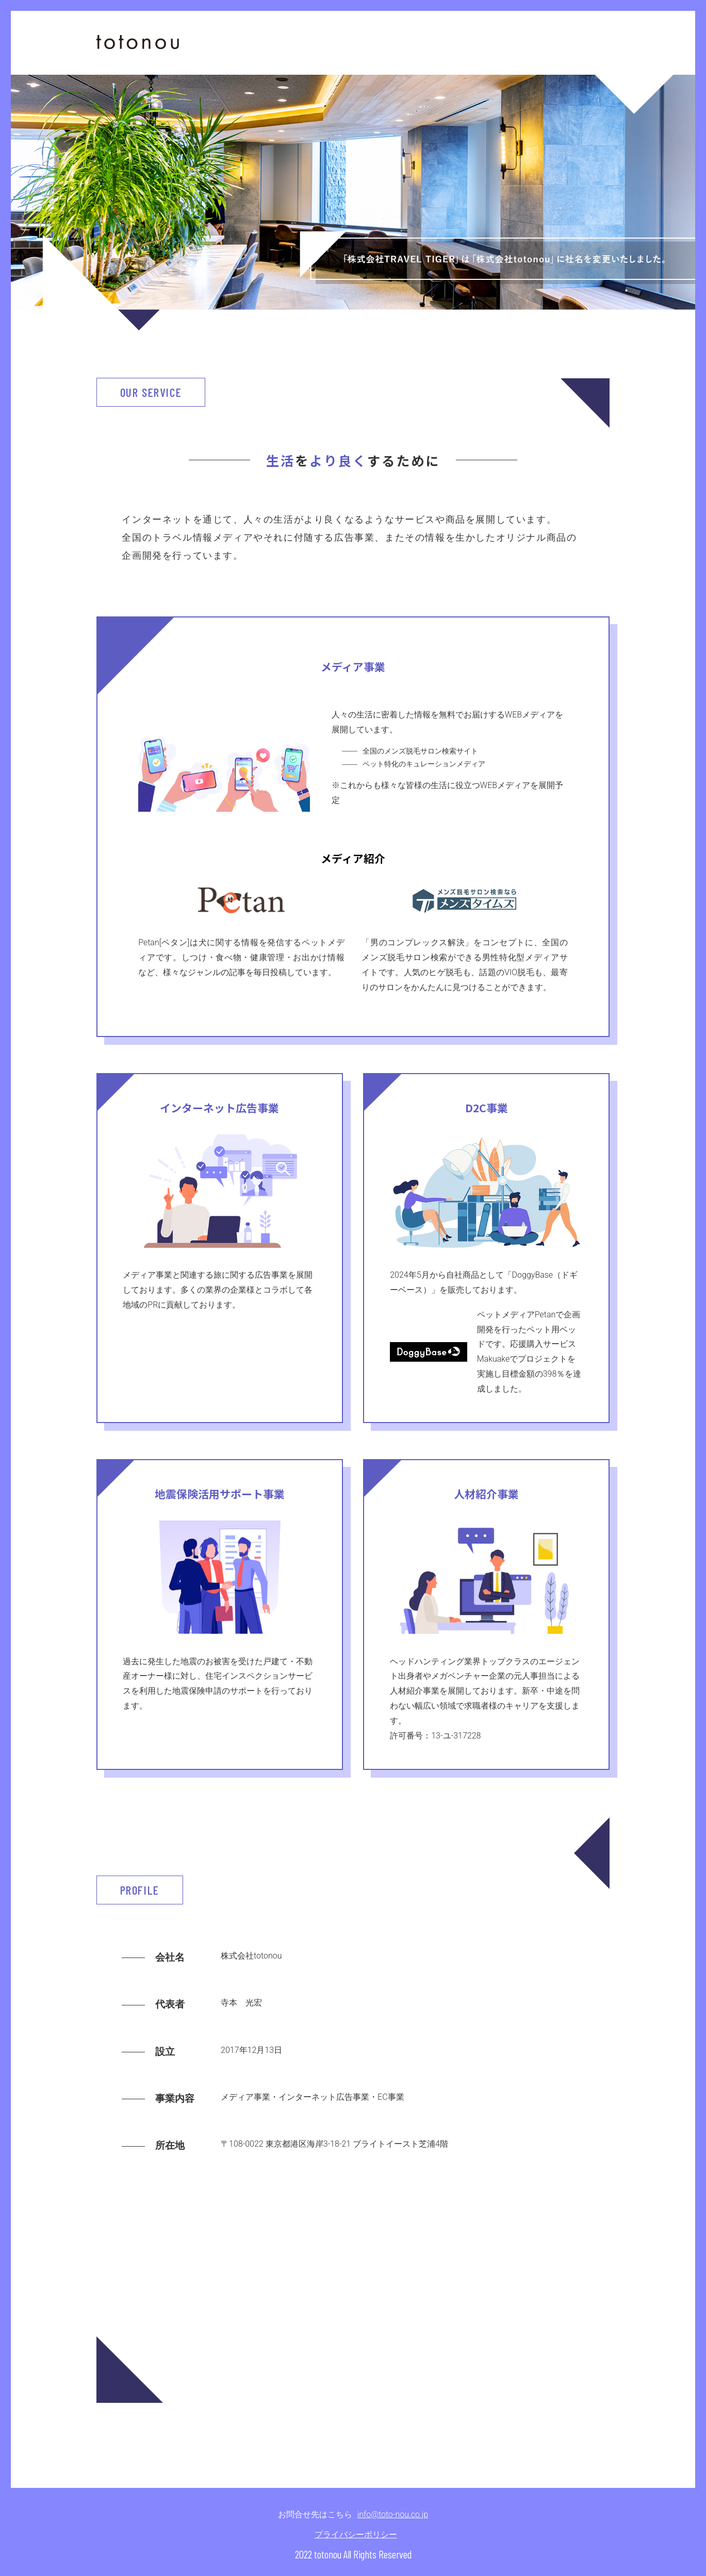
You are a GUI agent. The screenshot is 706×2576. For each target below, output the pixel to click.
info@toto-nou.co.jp (393, 2514)
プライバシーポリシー (356, 2534)
